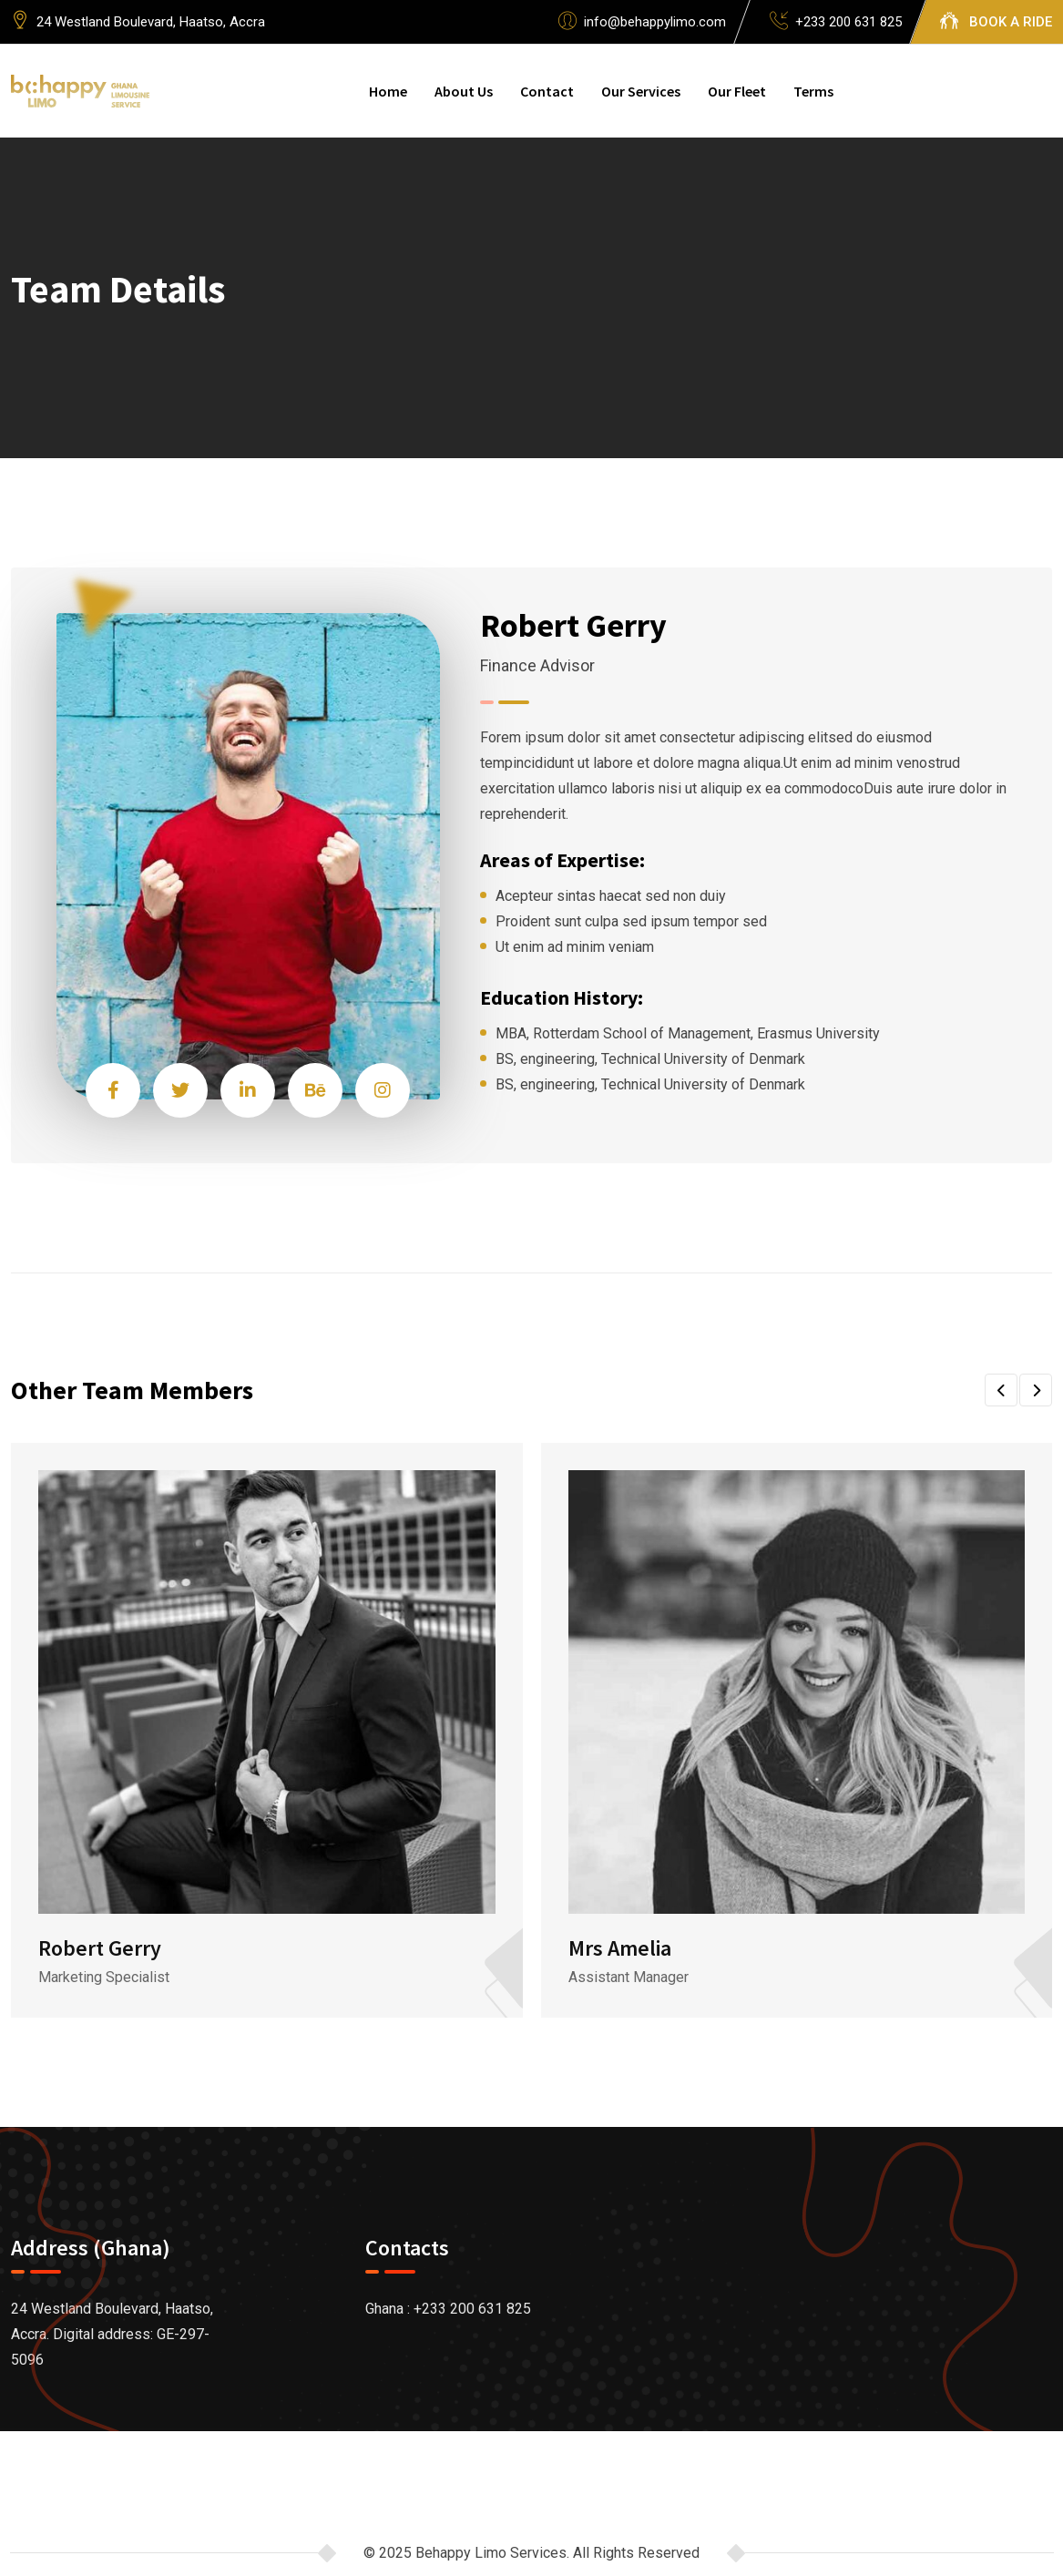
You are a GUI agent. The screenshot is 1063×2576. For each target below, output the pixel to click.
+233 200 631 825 (848, 22)
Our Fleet (737, 91)
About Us (463, 91)
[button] (1001, 1390)
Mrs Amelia (619, 1948)
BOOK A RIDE (1010, 22)
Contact (547, 91)
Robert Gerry (99, 1948)
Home (388, 91)
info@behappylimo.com (655, 22)
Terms (813, 91)
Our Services (640, 91)
